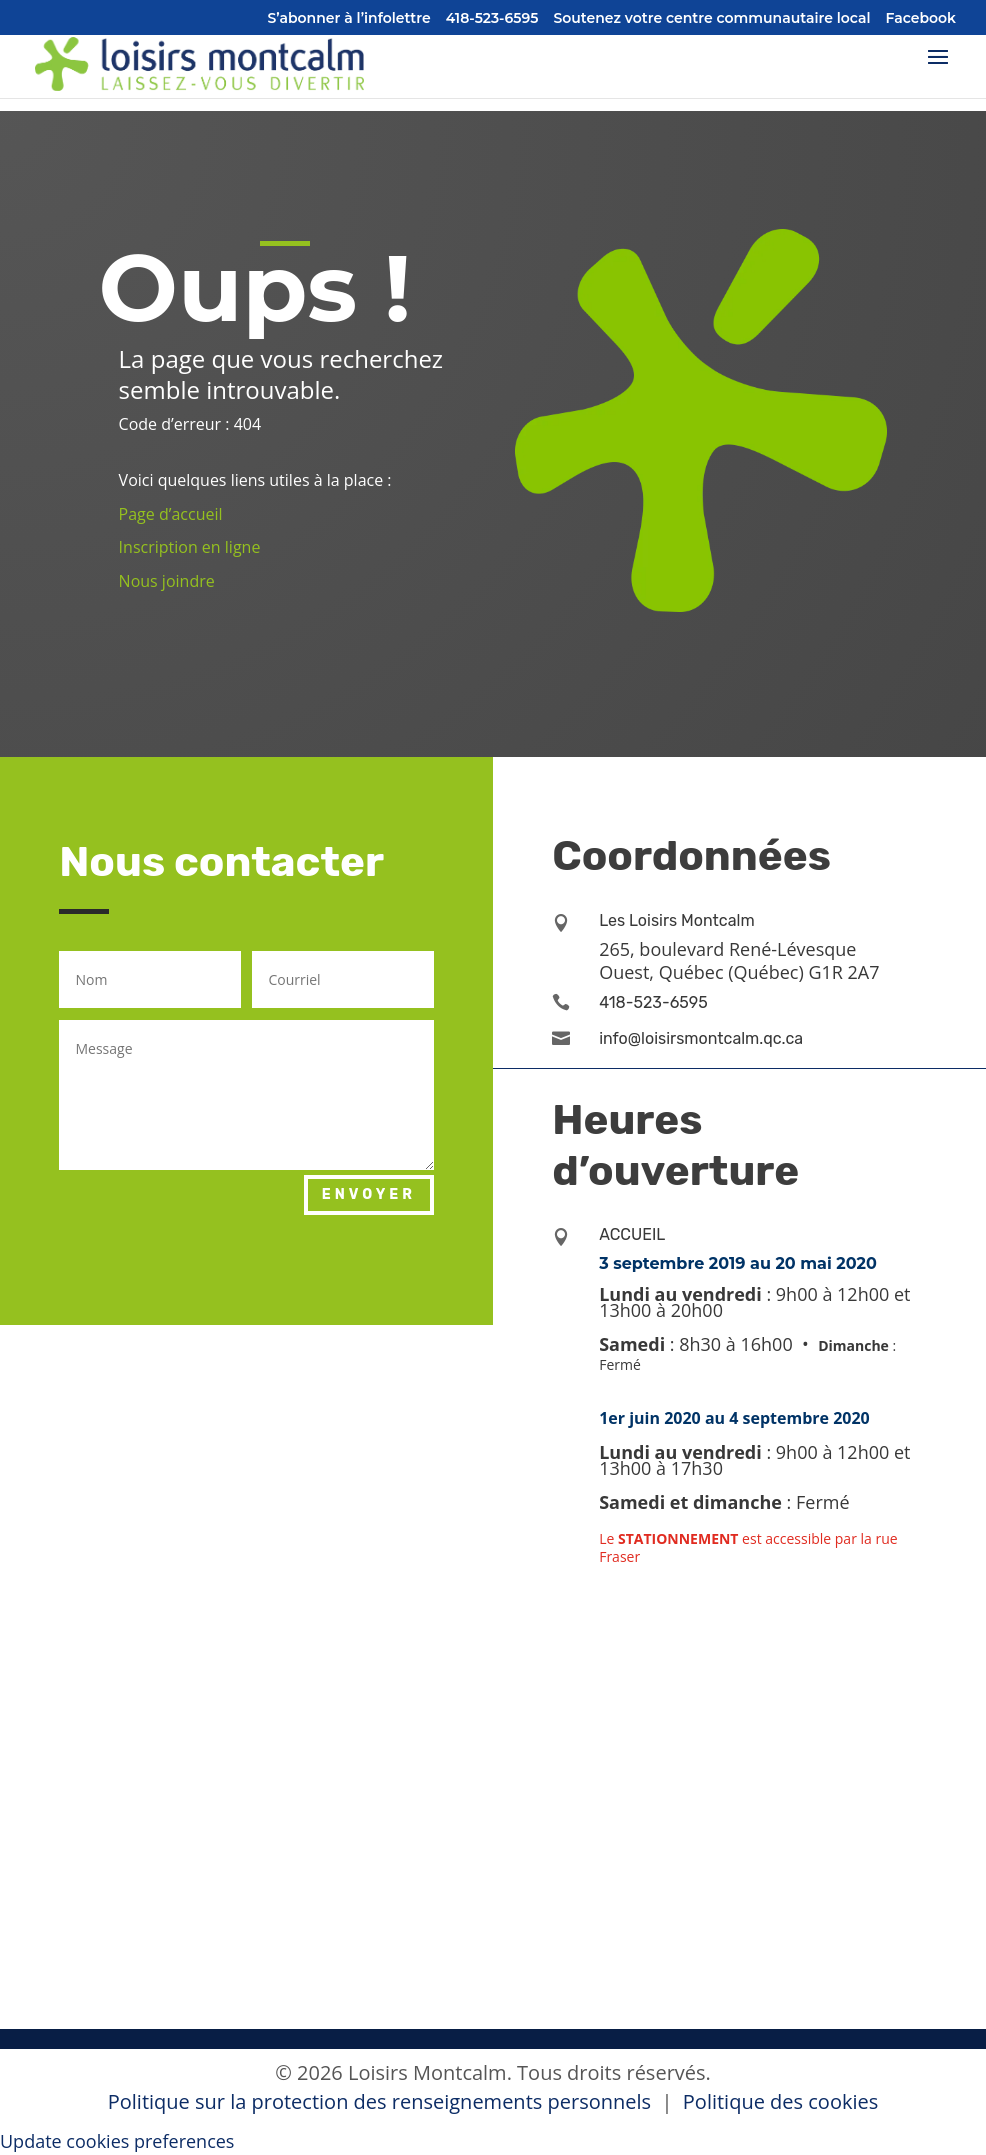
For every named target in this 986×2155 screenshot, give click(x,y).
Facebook (921, 19)
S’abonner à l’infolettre (349, 19)
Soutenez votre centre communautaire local (711, 19)
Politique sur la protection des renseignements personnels (382, 2101)
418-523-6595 (492, 19)
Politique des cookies (780, 2101)
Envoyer (369, 1194)
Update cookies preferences (117, 2141)
